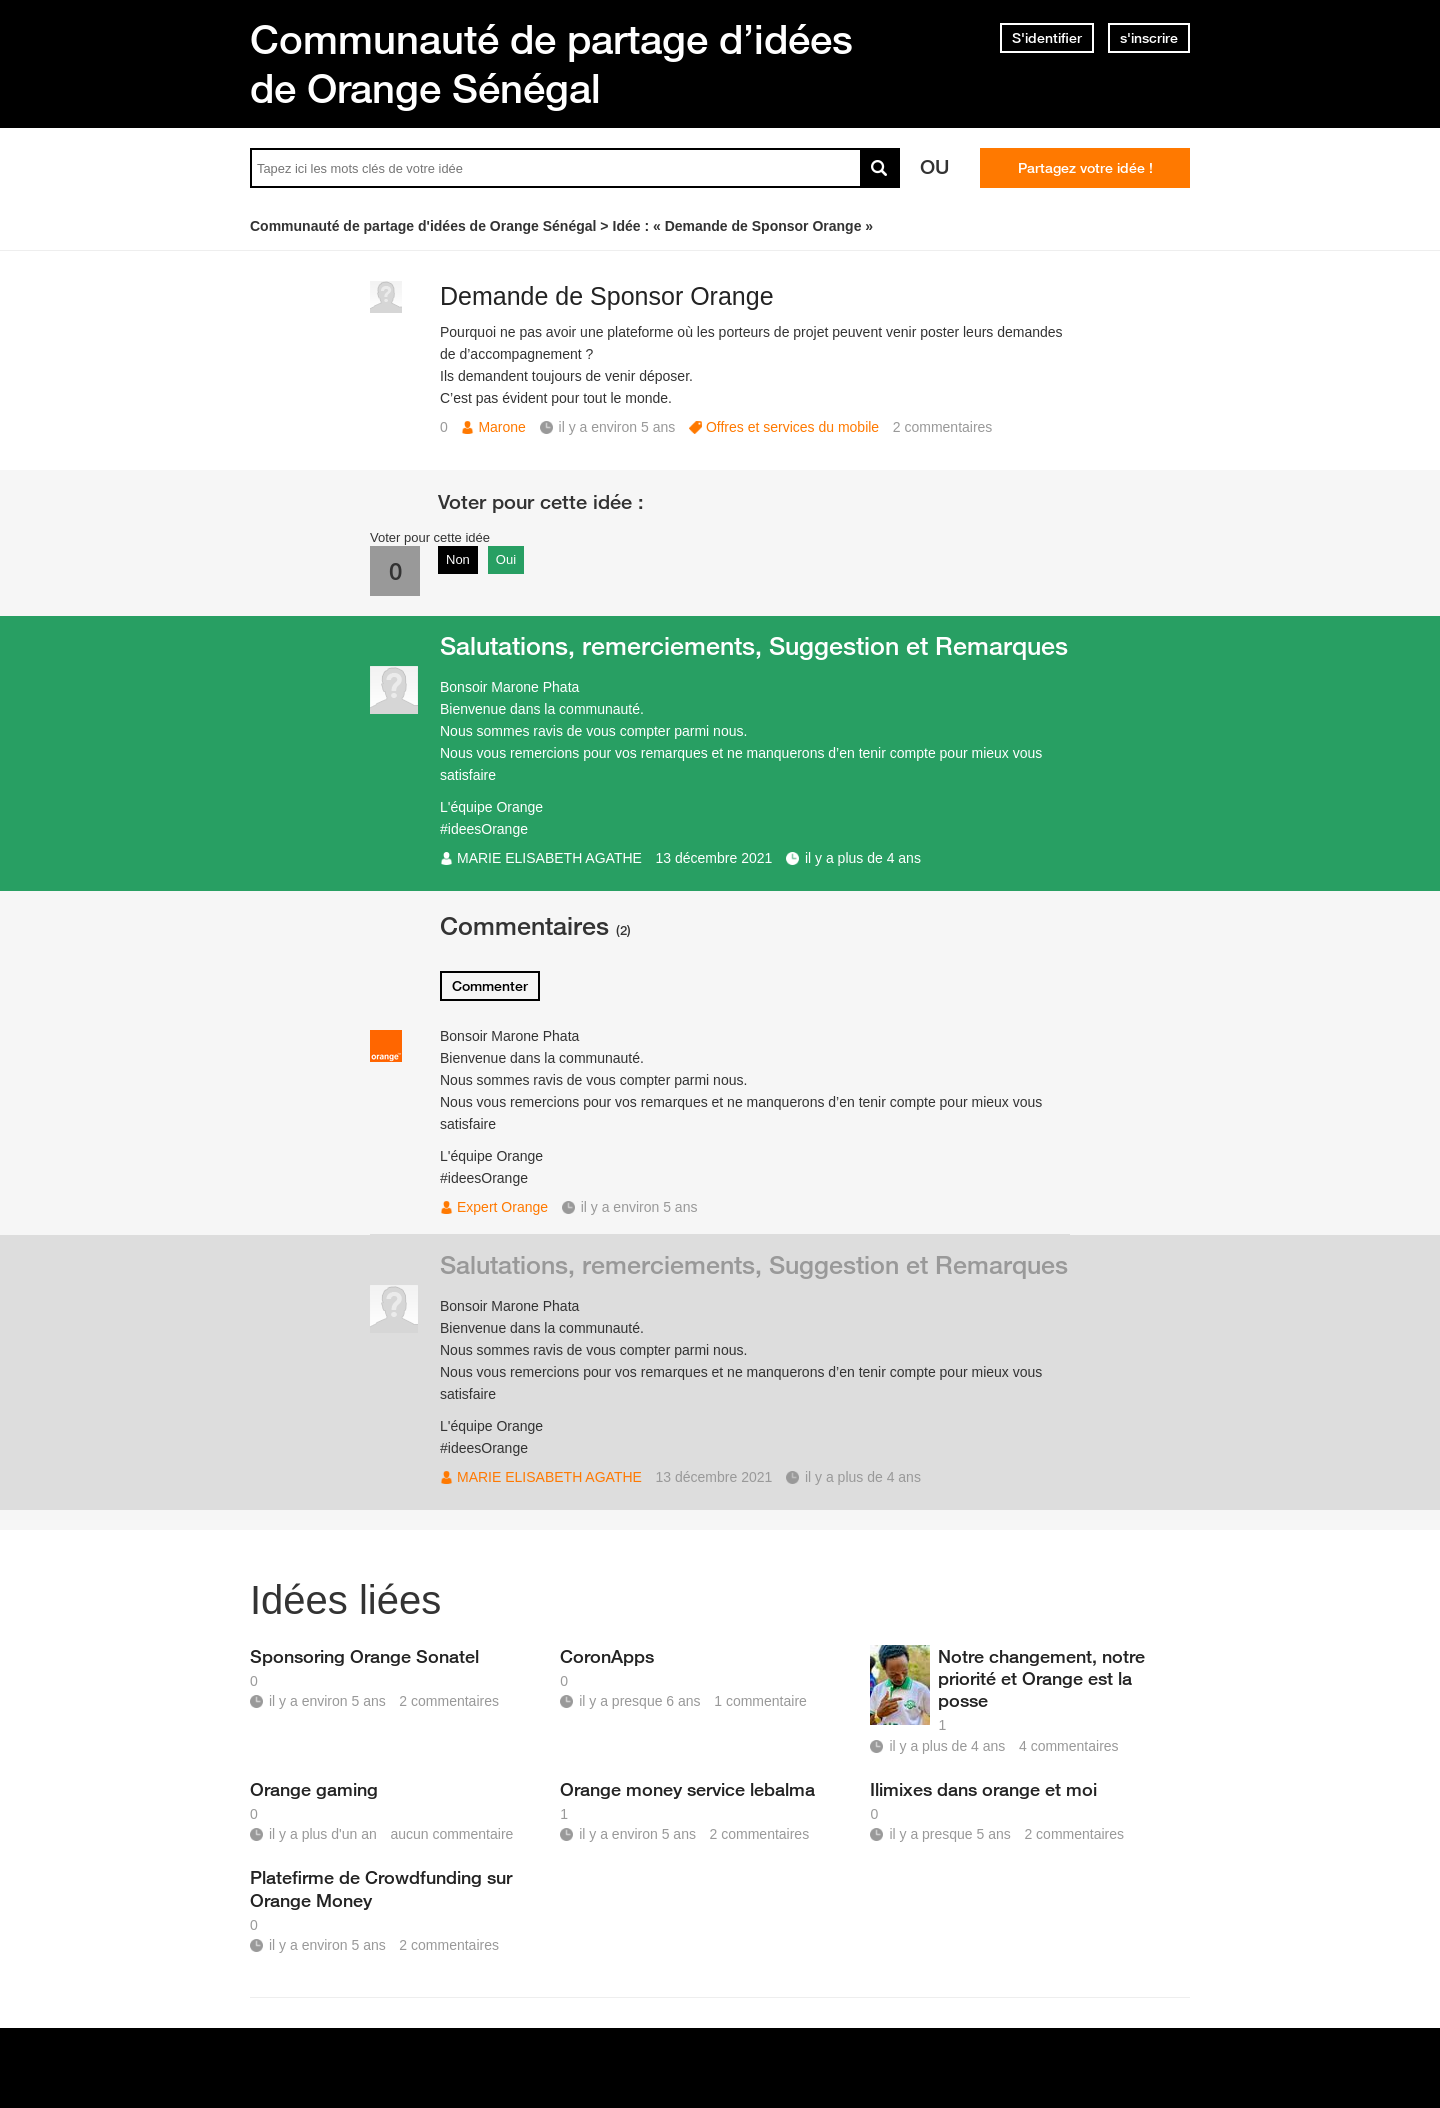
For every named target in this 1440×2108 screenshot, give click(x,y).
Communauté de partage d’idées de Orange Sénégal (551, 63)
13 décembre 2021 (714, 858)
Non (458, 559)
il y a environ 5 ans (639, 1207)
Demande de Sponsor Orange (607, 296)
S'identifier (1047, 38)
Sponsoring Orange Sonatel (364, 1656)
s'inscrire (1149, 38)
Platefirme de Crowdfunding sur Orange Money (381, 1888)
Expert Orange (502, 1207)
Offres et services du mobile (792, 427)
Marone (501, 427)
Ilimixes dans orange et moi (983, 1789)
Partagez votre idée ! (1085, 168)
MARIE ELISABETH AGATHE (549, 858)
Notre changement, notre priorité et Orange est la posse (1041, 1678)
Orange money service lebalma (687, 1789)
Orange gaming (314, 1789)
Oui (506, 559)
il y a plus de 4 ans (863, 858)
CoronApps (607, 1656)
